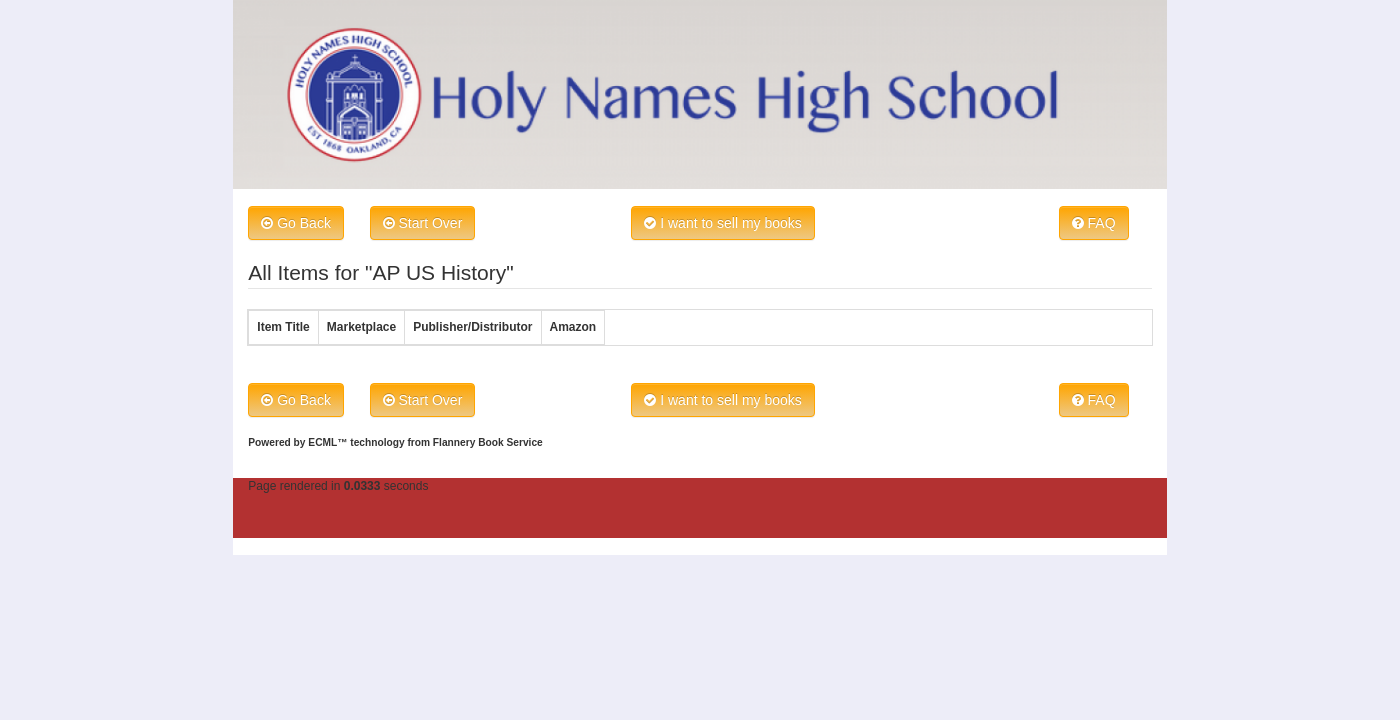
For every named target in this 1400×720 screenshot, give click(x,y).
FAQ (1094, 223)
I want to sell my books (723, 223)
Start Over (423, 223)
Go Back (296, 223)
